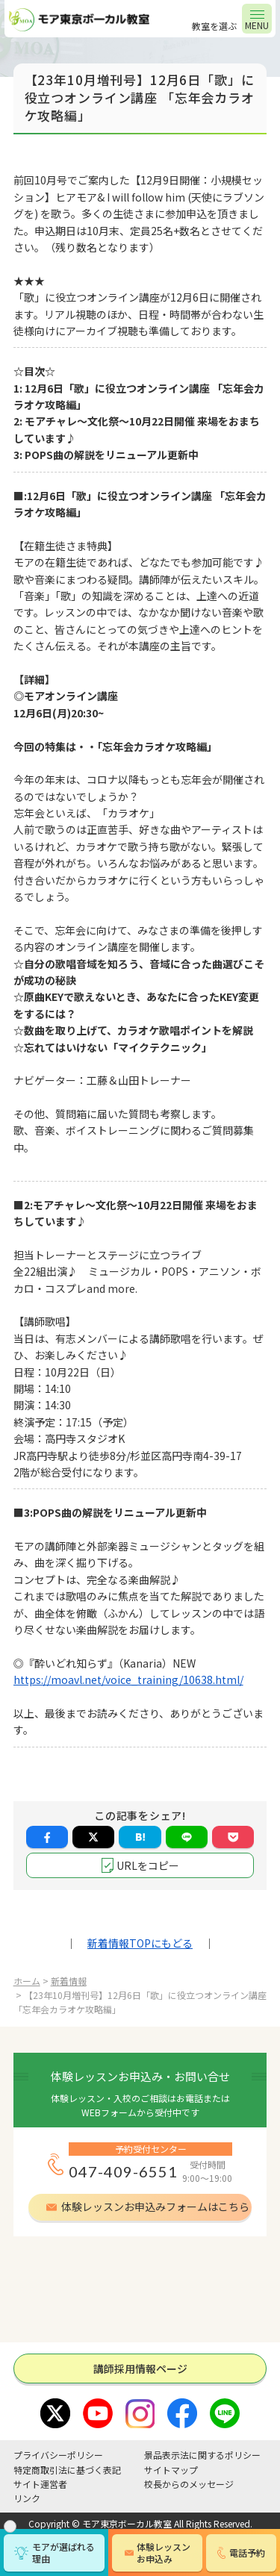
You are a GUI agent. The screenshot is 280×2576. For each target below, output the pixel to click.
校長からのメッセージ (189, 2483)
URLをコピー (147, 1865)
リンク (26, 2498)
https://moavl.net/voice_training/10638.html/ (128, 1679)
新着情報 (69, 1980)
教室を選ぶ (214, 25)
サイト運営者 (40, 2483)
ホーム (26, 1980)
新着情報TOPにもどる (140, 1943)
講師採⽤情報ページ (140, 2368)
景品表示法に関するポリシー (202, 2454)
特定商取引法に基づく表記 (67, 2469)
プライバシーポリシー (58, 2454)
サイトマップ (171, 2469)
